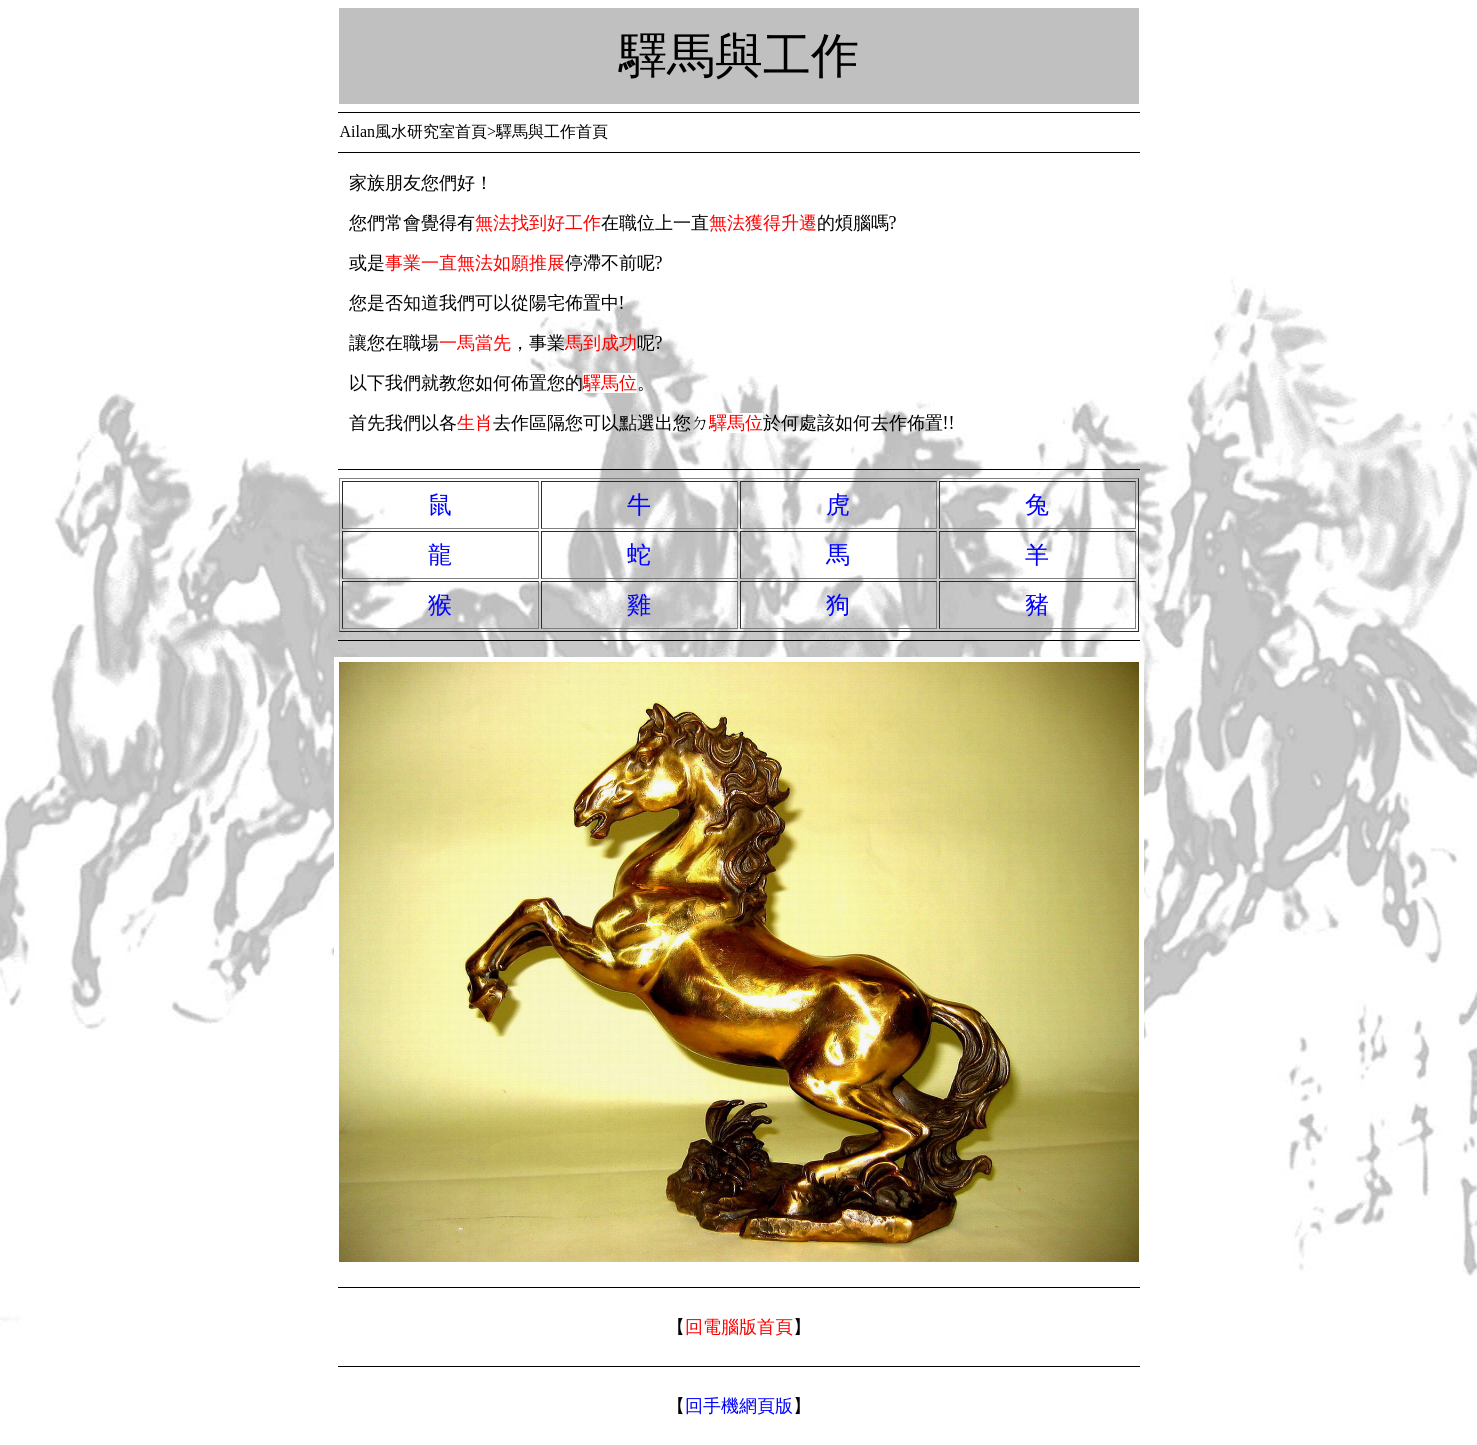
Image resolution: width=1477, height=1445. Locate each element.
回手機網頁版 (739, 1406)
